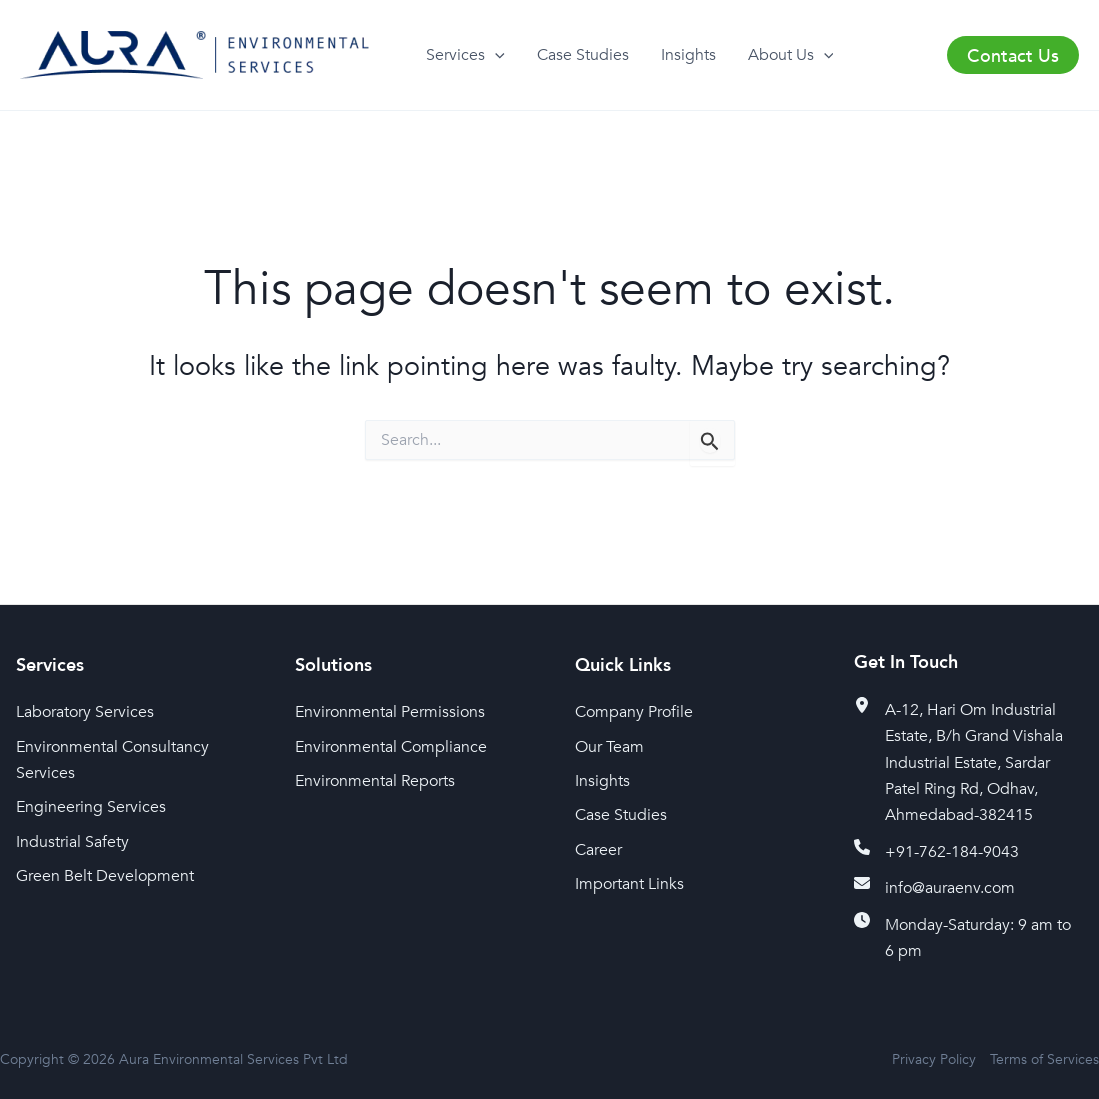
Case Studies (583, 55)
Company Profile (634, 712)
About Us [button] (791, 56)
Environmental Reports (375, 781)
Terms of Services (1044, 1059)
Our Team (609, 747)
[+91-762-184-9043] (936, 852)
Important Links (629, 884)
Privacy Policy (934, 1059)
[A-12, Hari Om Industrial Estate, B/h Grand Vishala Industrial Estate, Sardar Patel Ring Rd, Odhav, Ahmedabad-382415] (968, 763)
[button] (495, 56)
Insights (688, 55)
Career (598, 850)
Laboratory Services (85, 712)
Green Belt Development (105, 876)
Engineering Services (91, 807)
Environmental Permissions (390, 712)
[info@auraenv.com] (934, 888)
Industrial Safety (72, 842)
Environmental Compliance (391, 747)
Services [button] (465, 56)
